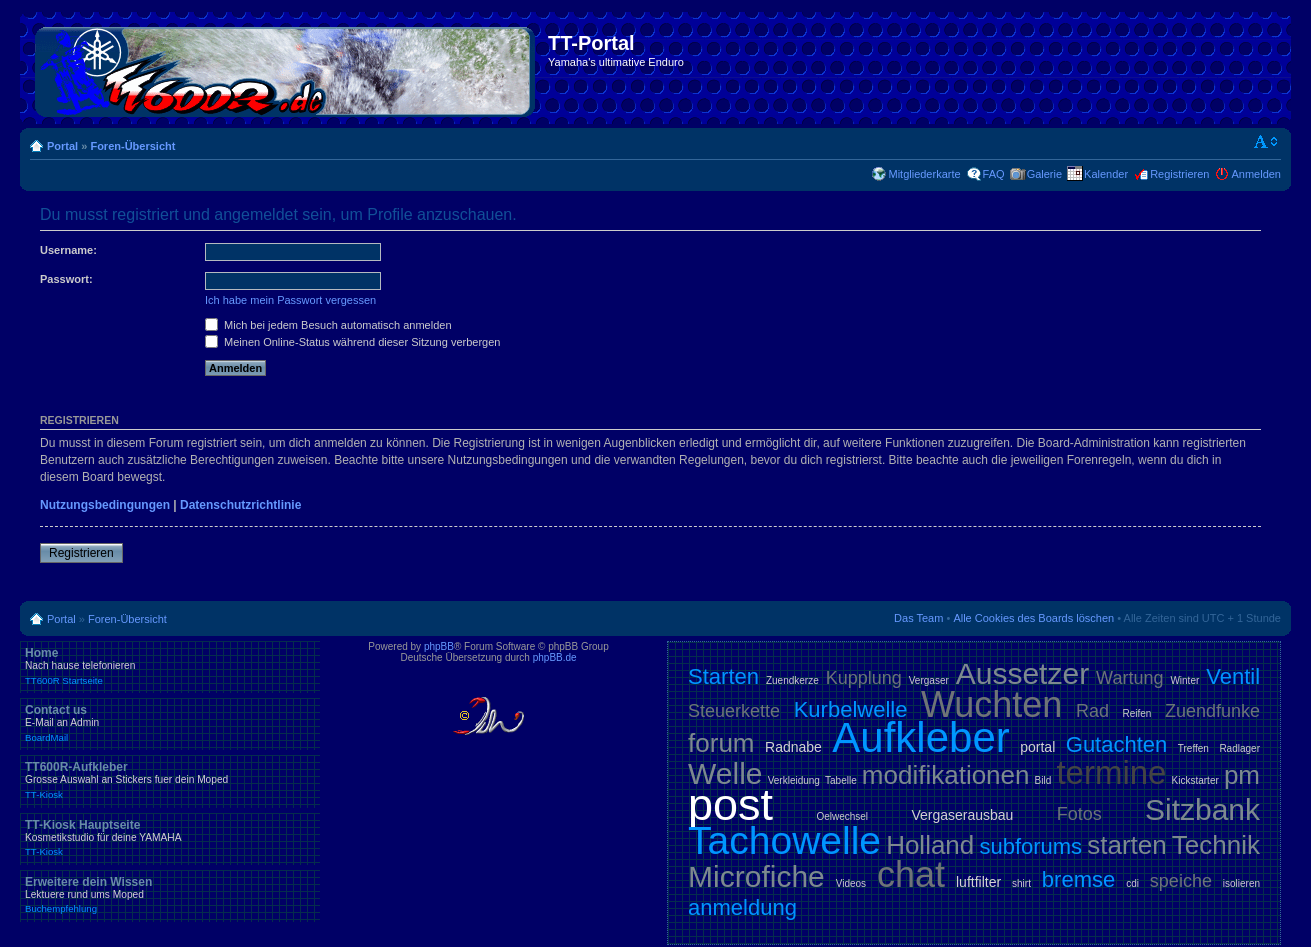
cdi (1132, 883)
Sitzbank (1202, 809)
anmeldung (742, 907)
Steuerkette (734, 711)
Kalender (1106, 174)
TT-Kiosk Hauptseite (170, 838)
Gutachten (1117, 744)
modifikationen (946, 775)
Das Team (918, 618)
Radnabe (793, 747)
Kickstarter (1195, 780)
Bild (1043, 780)
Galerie (1044, 174)
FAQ (994, 174)
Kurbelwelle (851, 709)
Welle (725, 773)
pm (1242, 775)
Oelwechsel (842, 816)
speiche (1181, 881)
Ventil (1233, 676)
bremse (1078, 879)
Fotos (1079, 814)
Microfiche (756, 876)
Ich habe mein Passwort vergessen (290, 300)
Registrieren (1179, 174)
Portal (62, 146)
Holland (930, 845)
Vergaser (929, 680)
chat (911, 874)
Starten (723, 676)
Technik (1216, 845)
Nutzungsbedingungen (105, 505)
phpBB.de (555, 657)
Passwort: (66, 279)
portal (1037, 747)
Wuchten (991, 704)
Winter (1184, 680)
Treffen (1193, 748)
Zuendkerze (792, 680)
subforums (1030, 846)
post (730, 804)
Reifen (1137, 713)
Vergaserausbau (962, 815)
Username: (68, 250)
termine (1111, 772)
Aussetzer (1022, 673)
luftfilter (978, 882)
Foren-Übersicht (132, 146)
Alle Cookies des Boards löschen (1033, 618)
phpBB (439, 646)
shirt (1021, 883)
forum (721, 743)
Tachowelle (784, 840)
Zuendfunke (1212, 711)
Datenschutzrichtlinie (240, 505)
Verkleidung (794, 780)
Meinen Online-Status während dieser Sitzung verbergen (352, 342)
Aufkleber (920, 737)
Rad (1092, 711)
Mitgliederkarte (924, 174)
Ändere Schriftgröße (1266, 142)
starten (1127, 845)
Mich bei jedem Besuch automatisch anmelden (328, 325)
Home (170, 666)
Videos (851, 883)
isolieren (1241, 883)
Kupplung (864, 678)
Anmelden (1256, 174)
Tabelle (841, 780)
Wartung (1129, 678)
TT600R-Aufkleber (170, 780)
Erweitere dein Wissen (170, 895)
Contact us (170, 723)
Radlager (1239, 748)
